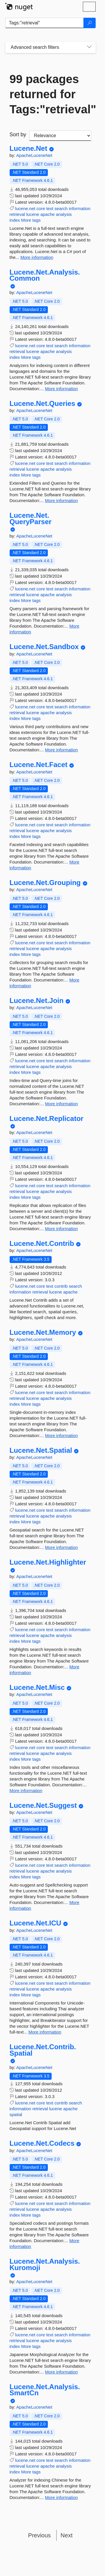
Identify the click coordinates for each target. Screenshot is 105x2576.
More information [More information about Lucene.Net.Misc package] (26, 1790)
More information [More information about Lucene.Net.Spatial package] (61, 1547)
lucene (32, 214)
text (49, 208)
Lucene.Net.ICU (35, 1923)
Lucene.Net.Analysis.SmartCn (45, 2390)
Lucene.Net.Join (37, 1000)
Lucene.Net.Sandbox (44, 647)
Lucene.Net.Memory (43, 1332)
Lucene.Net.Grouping (45, 882)
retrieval (17, 214)
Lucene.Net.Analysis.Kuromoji (45, 2264)
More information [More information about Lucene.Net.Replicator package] (61, 1228)
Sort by (18, 134)
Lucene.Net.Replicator (46, 1118)
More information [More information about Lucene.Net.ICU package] (45, 2031)
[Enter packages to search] (44, 23)
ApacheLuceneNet (34, 155)
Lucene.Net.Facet (39, 765)
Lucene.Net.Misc (37, 1687)
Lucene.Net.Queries (42, 403)
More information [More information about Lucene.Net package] (36, 257)
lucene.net (25, 208)
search (61, 208)
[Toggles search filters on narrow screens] (89, 47)
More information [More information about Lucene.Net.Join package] (61, 1103)
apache (47, 214)
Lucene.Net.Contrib (42, 1243)
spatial (16, 2114)
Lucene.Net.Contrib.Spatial (43, 2050)
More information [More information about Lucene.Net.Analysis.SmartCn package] (61, 2497)
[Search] (89, 23)
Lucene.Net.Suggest (43, 1805)
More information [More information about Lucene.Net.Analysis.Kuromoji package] (61, 2371)
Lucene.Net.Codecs (42, 2143)
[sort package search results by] (60, 135)
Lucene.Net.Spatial (41, 1450)
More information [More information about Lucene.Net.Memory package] (61, 1435)
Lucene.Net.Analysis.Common (45, 275)
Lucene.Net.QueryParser (31, 518)
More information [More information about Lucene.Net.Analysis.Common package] (61, 388)
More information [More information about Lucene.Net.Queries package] (61, 500)
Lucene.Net (28, 148)
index (15, 220)
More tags (31, 220)
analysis (64, 214)
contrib (61, 1286)
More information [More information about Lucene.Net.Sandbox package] (61, 749)
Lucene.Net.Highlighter (48, 1562)
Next (67, 2535)
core (40, 208)
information (79, 208)
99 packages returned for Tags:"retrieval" (50, 94)
